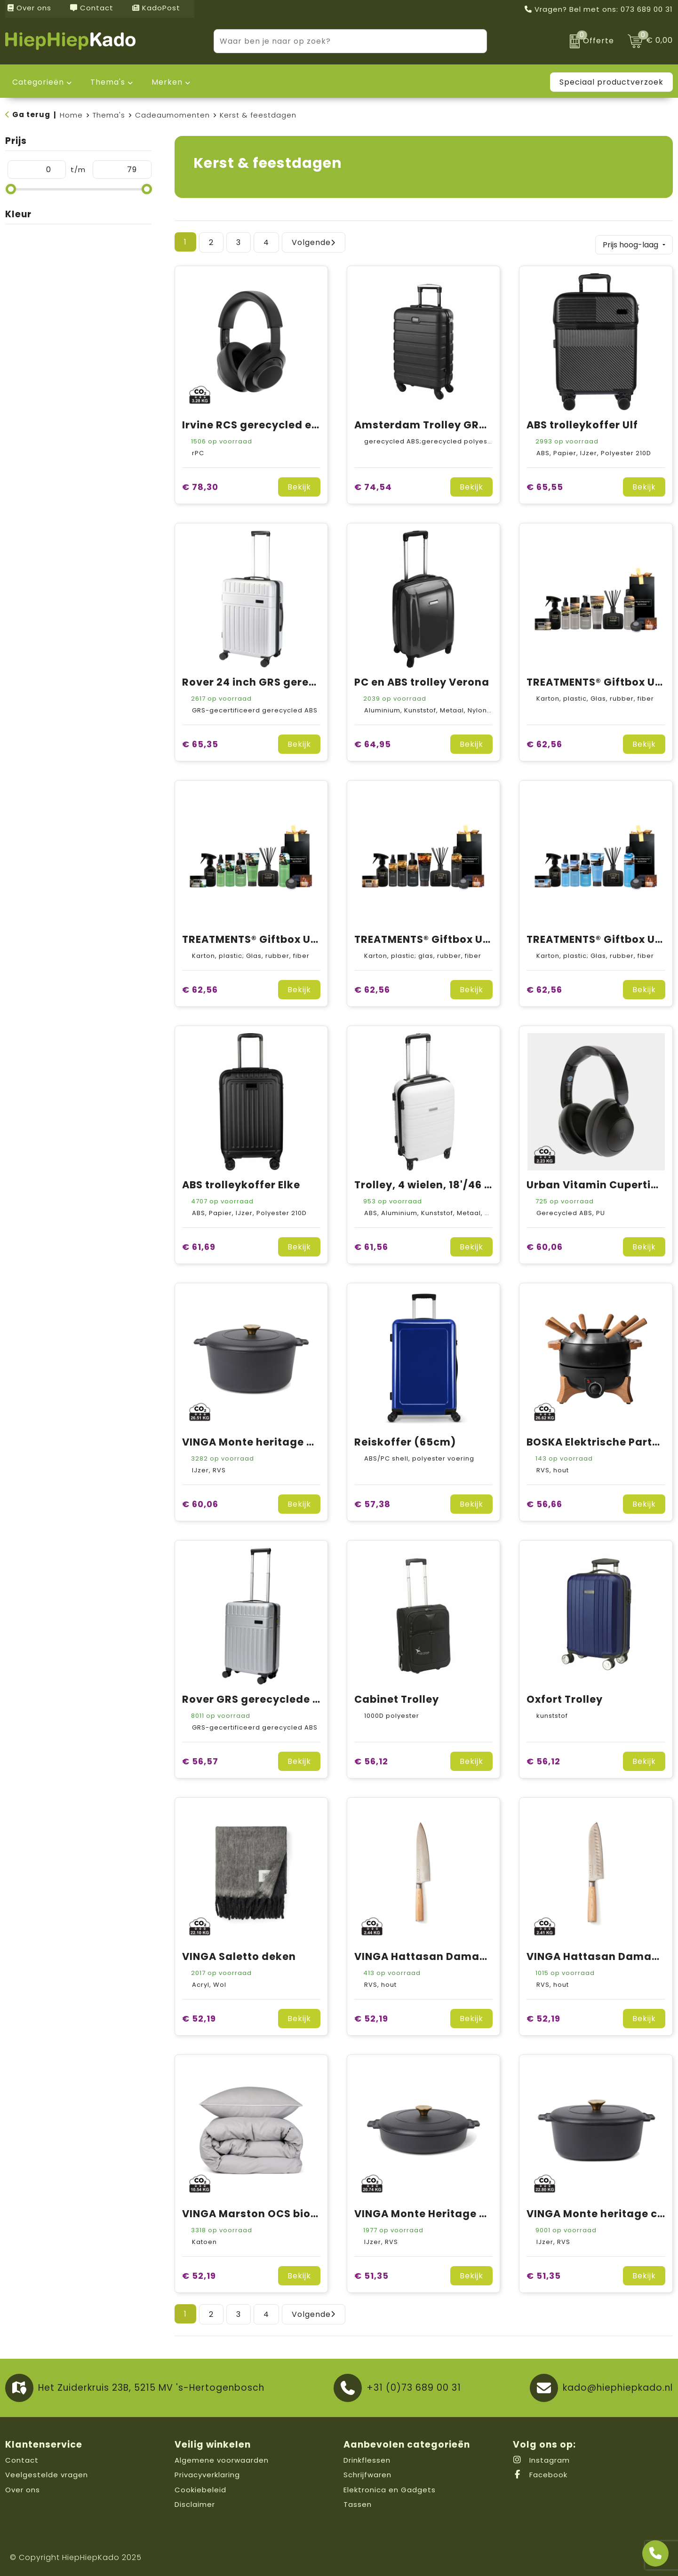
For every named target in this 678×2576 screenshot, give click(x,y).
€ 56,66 (544, 1502)
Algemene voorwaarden (222, 2458)
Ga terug (31, 114)
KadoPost (156, 8)
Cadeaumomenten (172, 115)
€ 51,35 (371, 2273)
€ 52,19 (199, 2016)
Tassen (357, 2503)
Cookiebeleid (200, 2488)
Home (71, 115)
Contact (91, 8)
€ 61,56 (371, 1245)
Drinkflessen (367, 2458)
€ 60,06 (544, 1245)
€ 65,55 (544, 485)
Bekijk (299, 485)
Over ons (29, 8)
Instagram (541, 2458)
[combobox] (339, 41)
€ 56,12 (371, 1759)
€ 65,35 (200, 742)
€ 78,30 (200, 485)
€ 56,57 (200, 1759)
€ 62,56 (544, 742)
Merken (167, 82)
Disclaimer (195, 2503)
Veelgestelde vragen (46, 2473)
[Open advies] (655, 2553)
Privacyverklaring (207, 2473)
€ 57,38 (372, 1502)
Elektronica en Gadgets (389, 2488)
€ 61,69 (198, 1245)
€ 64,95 (372, 742)
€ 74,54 (373, 485)
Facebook (540, 2473)
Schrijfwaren (367, 2473)
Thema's (109, 115)
